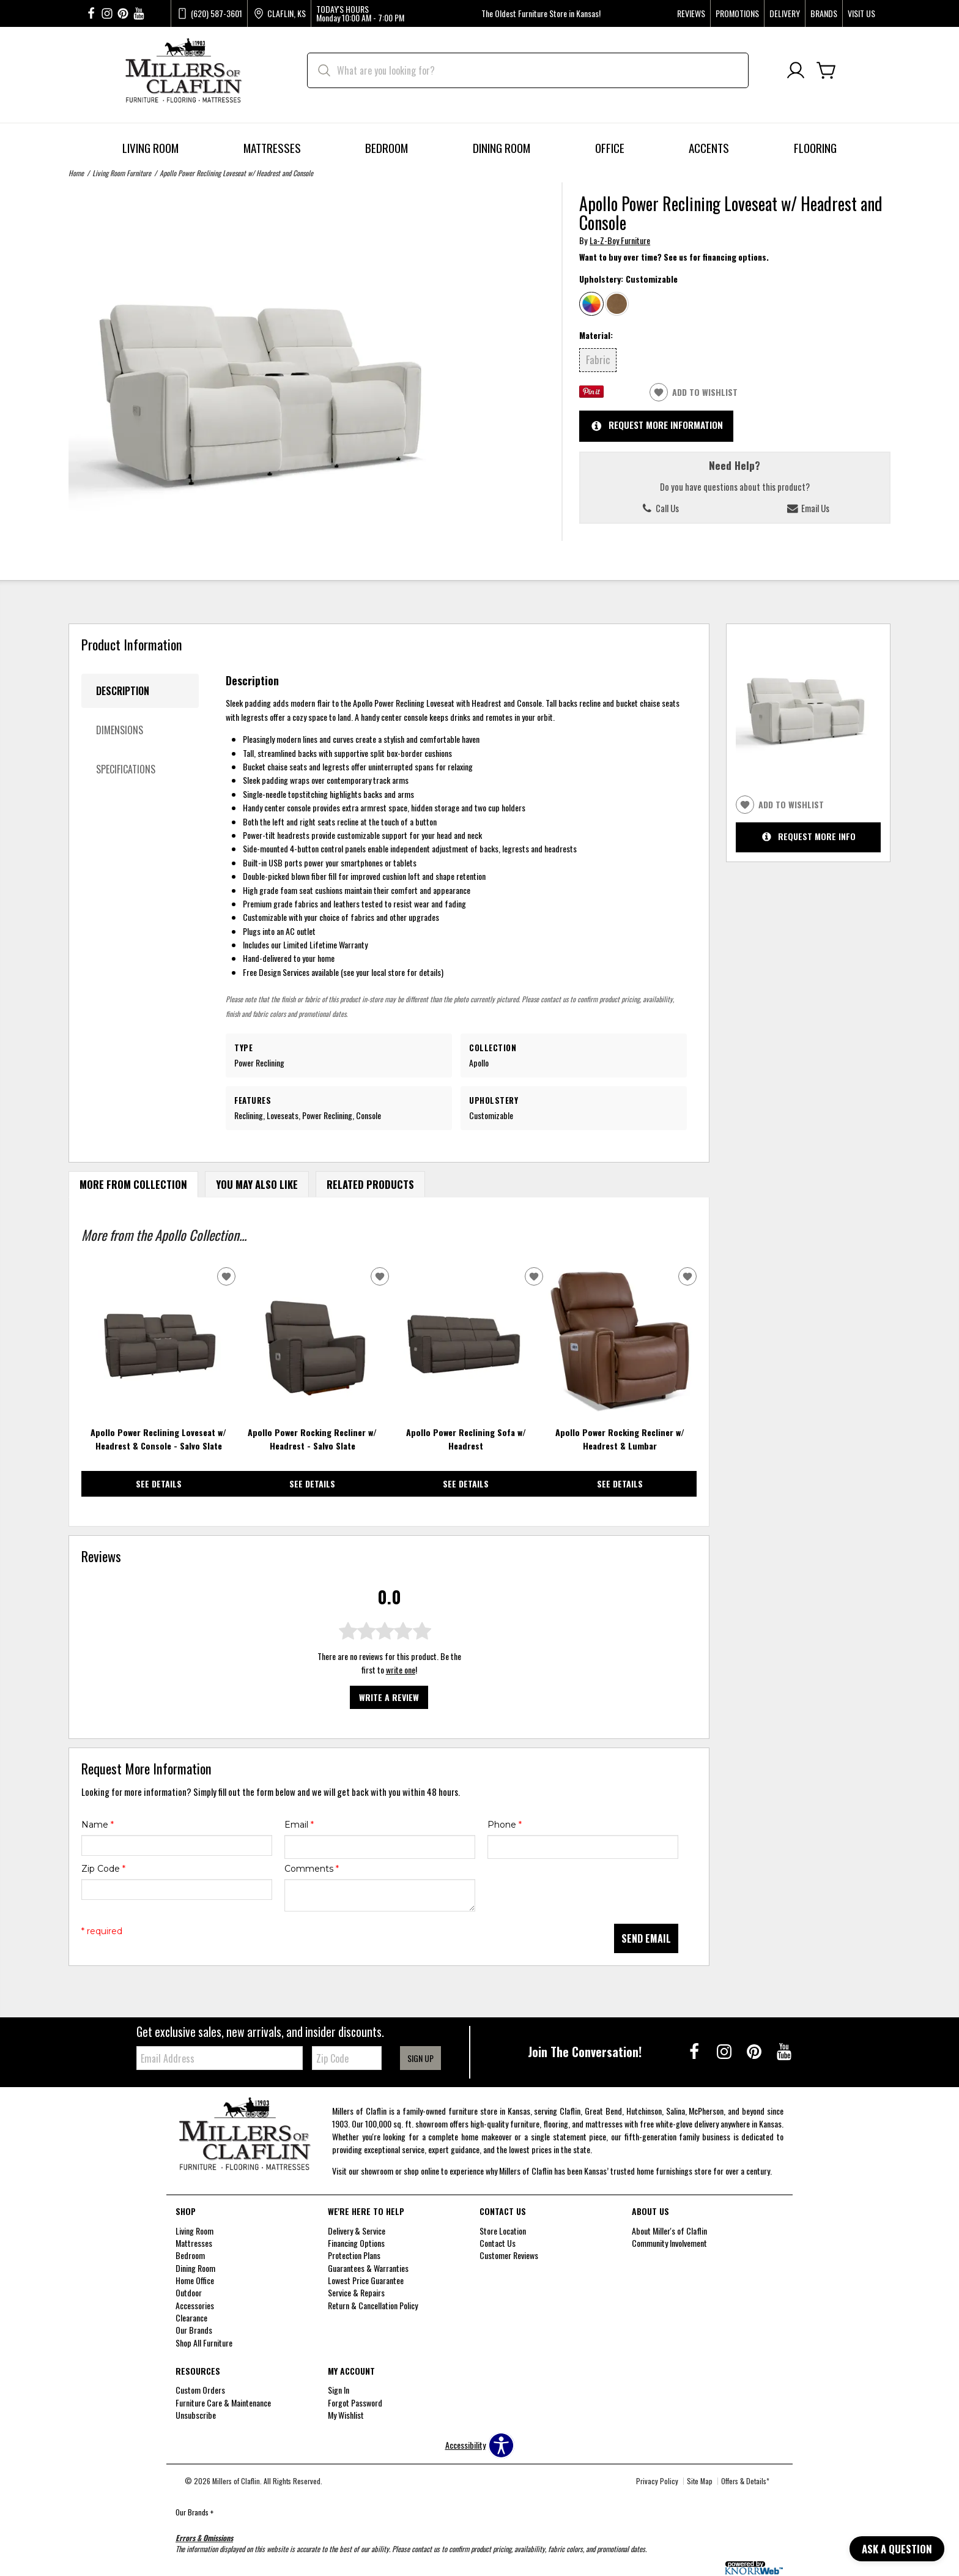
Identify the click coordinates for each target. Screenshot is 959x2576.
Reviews (691, 13)
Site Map (700, 2481)
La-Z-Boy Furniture (620, 240)
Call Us (660, 508)
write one (400, 1669)
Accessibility (465, 2445)
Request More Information (656, 426)
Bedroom (386, 148)
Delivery (784, 13)
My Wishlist (346, 2414)
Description (122, 690)
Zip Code (103, 1868)
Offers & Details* (745, 2481)
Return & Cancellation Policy (373, 2305)
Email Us (808, 508)
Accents (709, 148)
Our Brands (194, 2512)
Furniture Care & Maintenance (223, 2401)
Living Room (150, 148)
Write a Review (389, 1697)
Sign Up (420, 2058)
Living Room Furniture (121, 173)
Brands (823, 13)
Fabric (598, 359)
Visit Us (861, 13)
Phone (504, 1824)
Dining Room (501, 148)
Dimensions (119, 730)
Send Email (646, 1938)
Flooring (815, 148)
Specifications (125, 769)
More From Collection (133, 1184)
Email (299, 1824)
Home (76, 173)
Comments (311, 1868)
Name (97, 1824)
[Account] (795, 70)
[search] (528, 70)
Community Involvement (669, 2242)
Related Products (370, 1184)
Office (609, 148)
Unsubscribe (196, 2414)
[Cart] (826, 70)
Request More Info (808, 837)
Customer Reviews (509, 2255)
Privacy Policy (657, 2481)
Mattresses (272, 148)
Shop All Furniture (204, 2342)
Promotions (737, 13)
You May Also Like (257, 1184)
